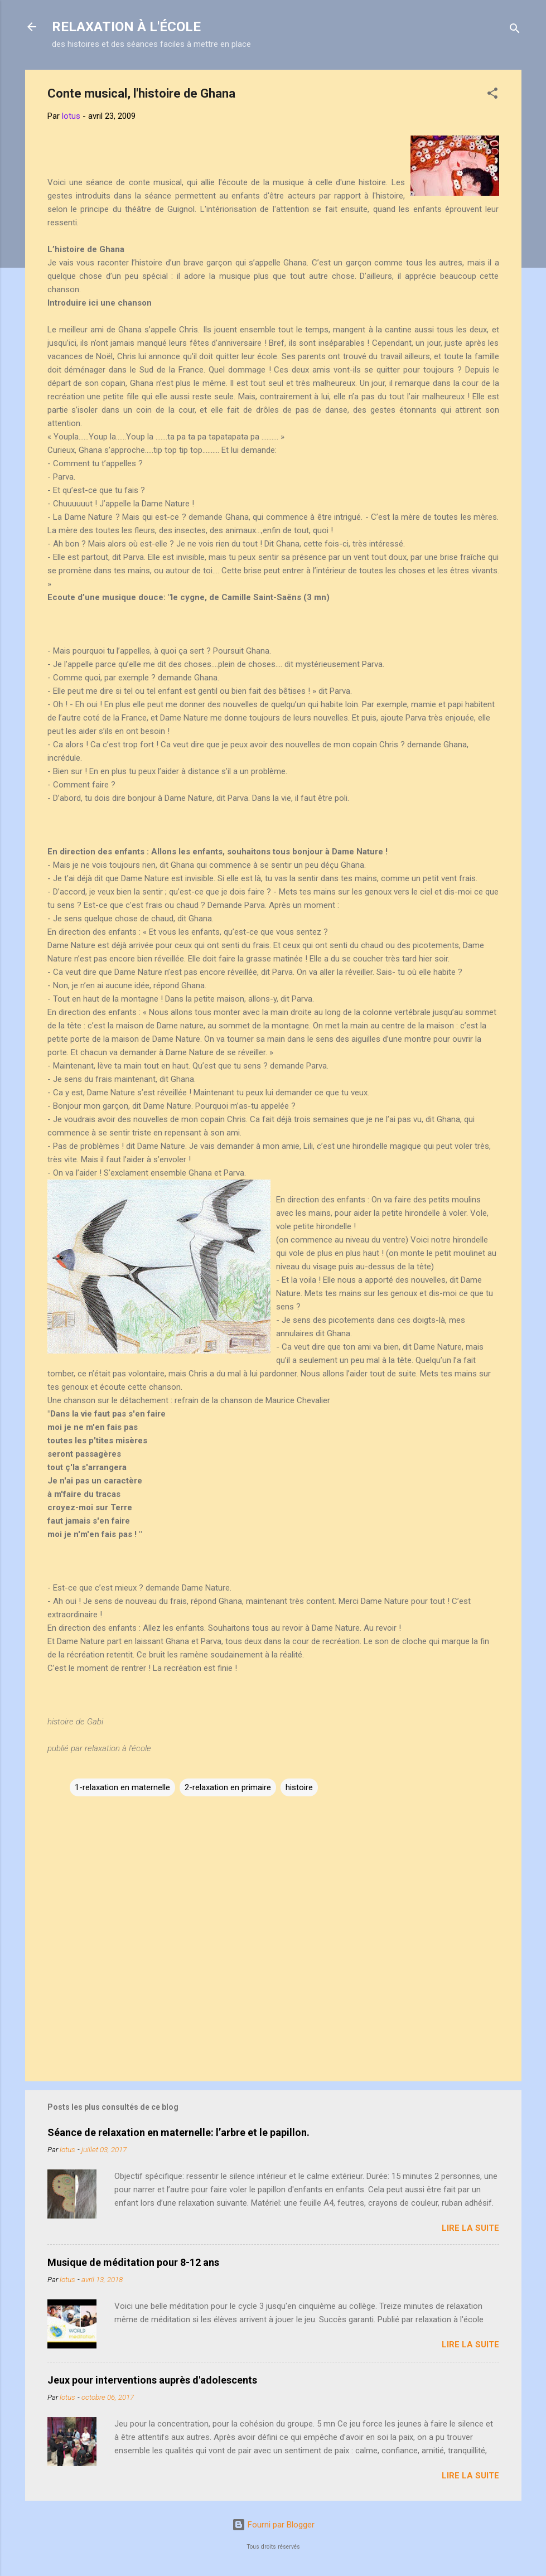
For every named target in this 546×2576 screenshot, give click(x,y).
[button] (492, 95)
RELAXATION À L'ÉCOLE (126, 27)
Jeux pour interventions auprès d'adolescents (152, 2380)
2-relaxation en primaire (228, 1787)
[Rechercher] (514, 30)
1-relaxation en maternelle (122, 1787)
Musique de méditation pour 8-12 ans (133, 2262)
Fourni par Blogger (273, 2525)
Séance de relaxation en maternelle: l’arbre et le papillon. (178, 2132)
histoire (299, 1787)
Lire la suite (470, 2228)
